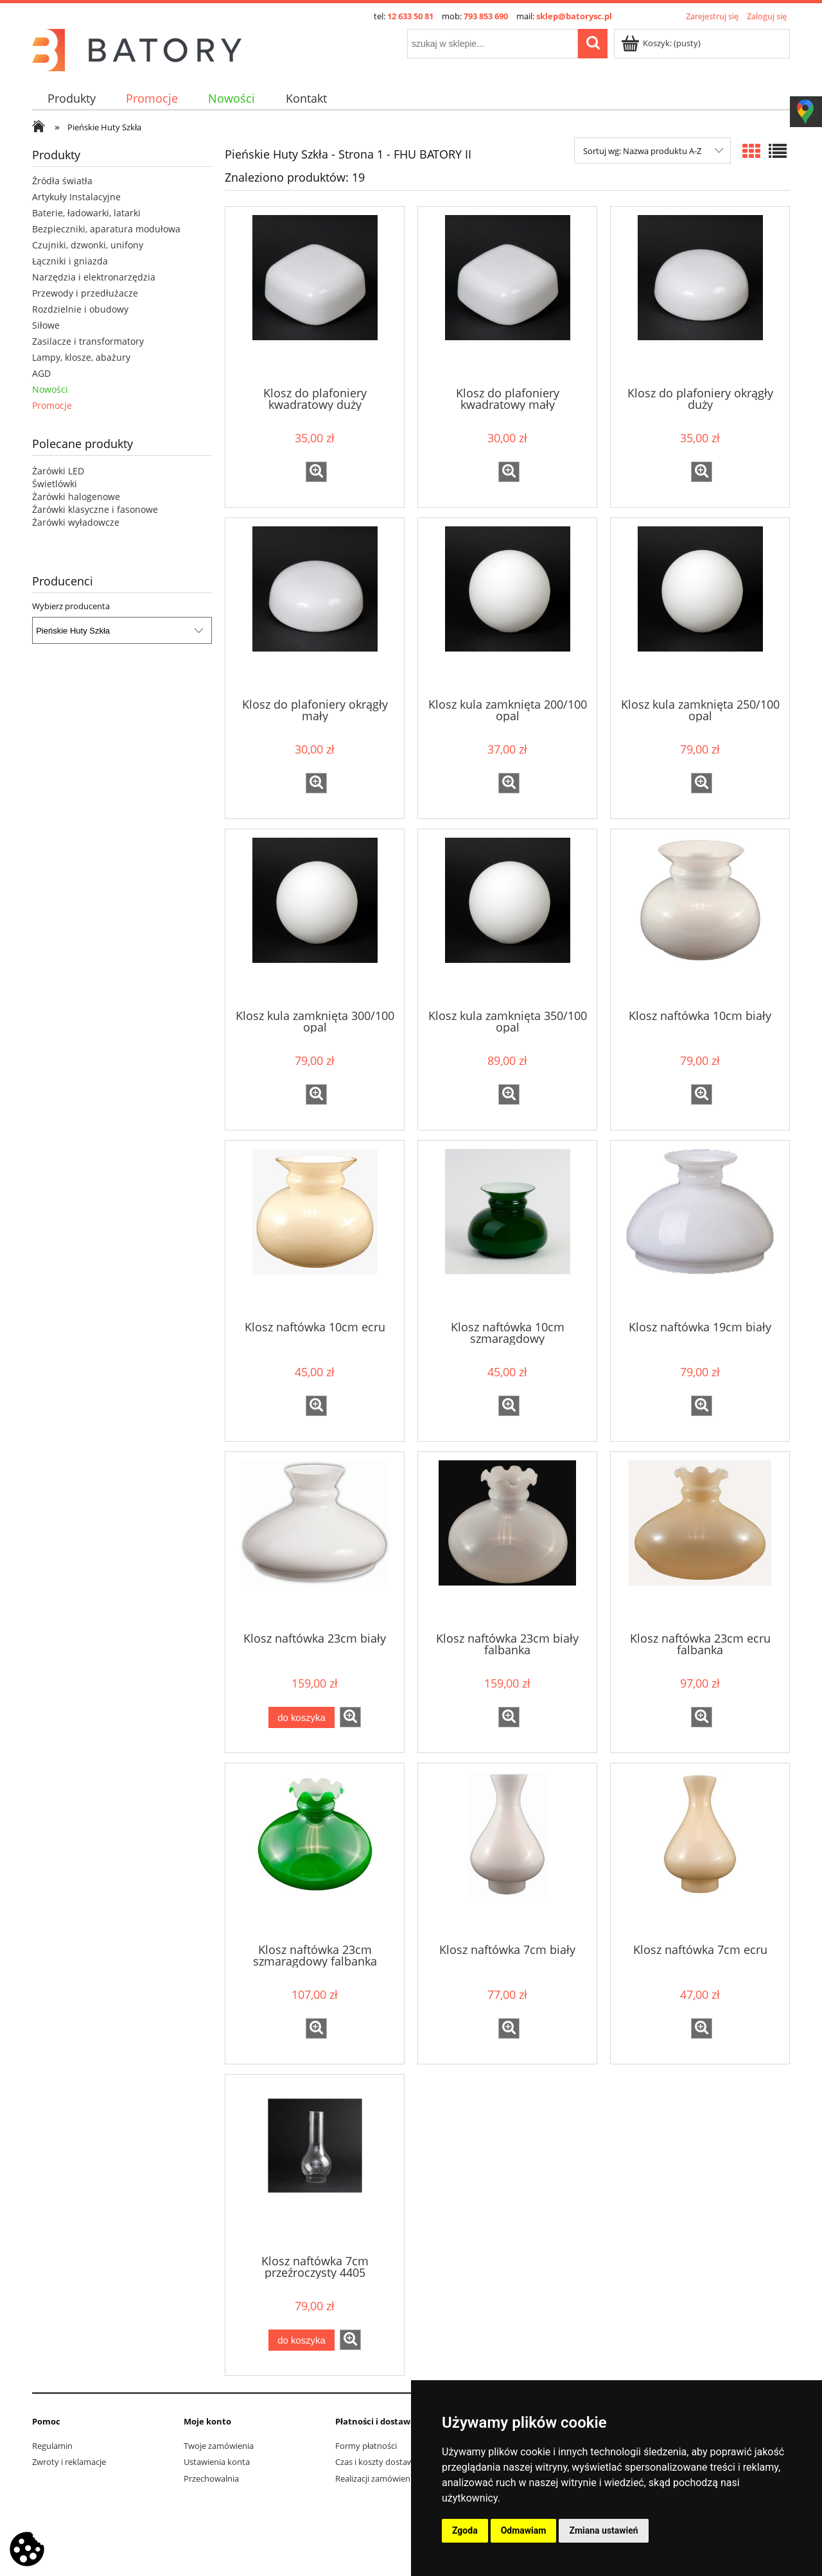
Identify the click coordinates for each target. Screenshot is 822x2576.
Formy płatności (366, 2445)
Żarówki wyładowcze (75, 522)
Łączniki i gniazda (70, 261)
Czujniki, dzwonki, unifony (87, 245)
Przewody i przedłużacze (85, 293)
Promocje (52, 405)
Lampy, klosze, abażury (81, 357)
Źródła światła (62, 181)
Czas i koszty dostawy (376, 2462)
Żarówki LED (58, 471)
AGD (41, 373)
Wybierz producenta (71, 605)
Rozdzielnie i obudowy (80, 309)
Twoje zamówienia (219, 2445)
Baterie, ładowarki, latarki (86, 213)
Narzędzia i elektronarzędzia (93, 277)
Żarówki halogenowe (76, 496)
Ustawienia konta (217, 2462)
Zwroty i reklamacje (69, 2462)
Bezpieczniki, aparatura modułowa (106, 229)
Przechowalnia (211, 2478)
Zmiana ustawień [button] (603, 2530)
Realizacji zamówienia (376, 2478)
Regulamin (52, 2445)
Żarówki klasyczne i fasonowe (95, 509)
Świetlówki (54, 484)
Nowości (50, 389)
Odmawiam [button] (524, 2530)
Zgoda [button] (465, 2530)
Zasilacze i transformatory (88, 341)
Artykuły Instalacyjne (76, 197)
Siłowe (46, 325)
